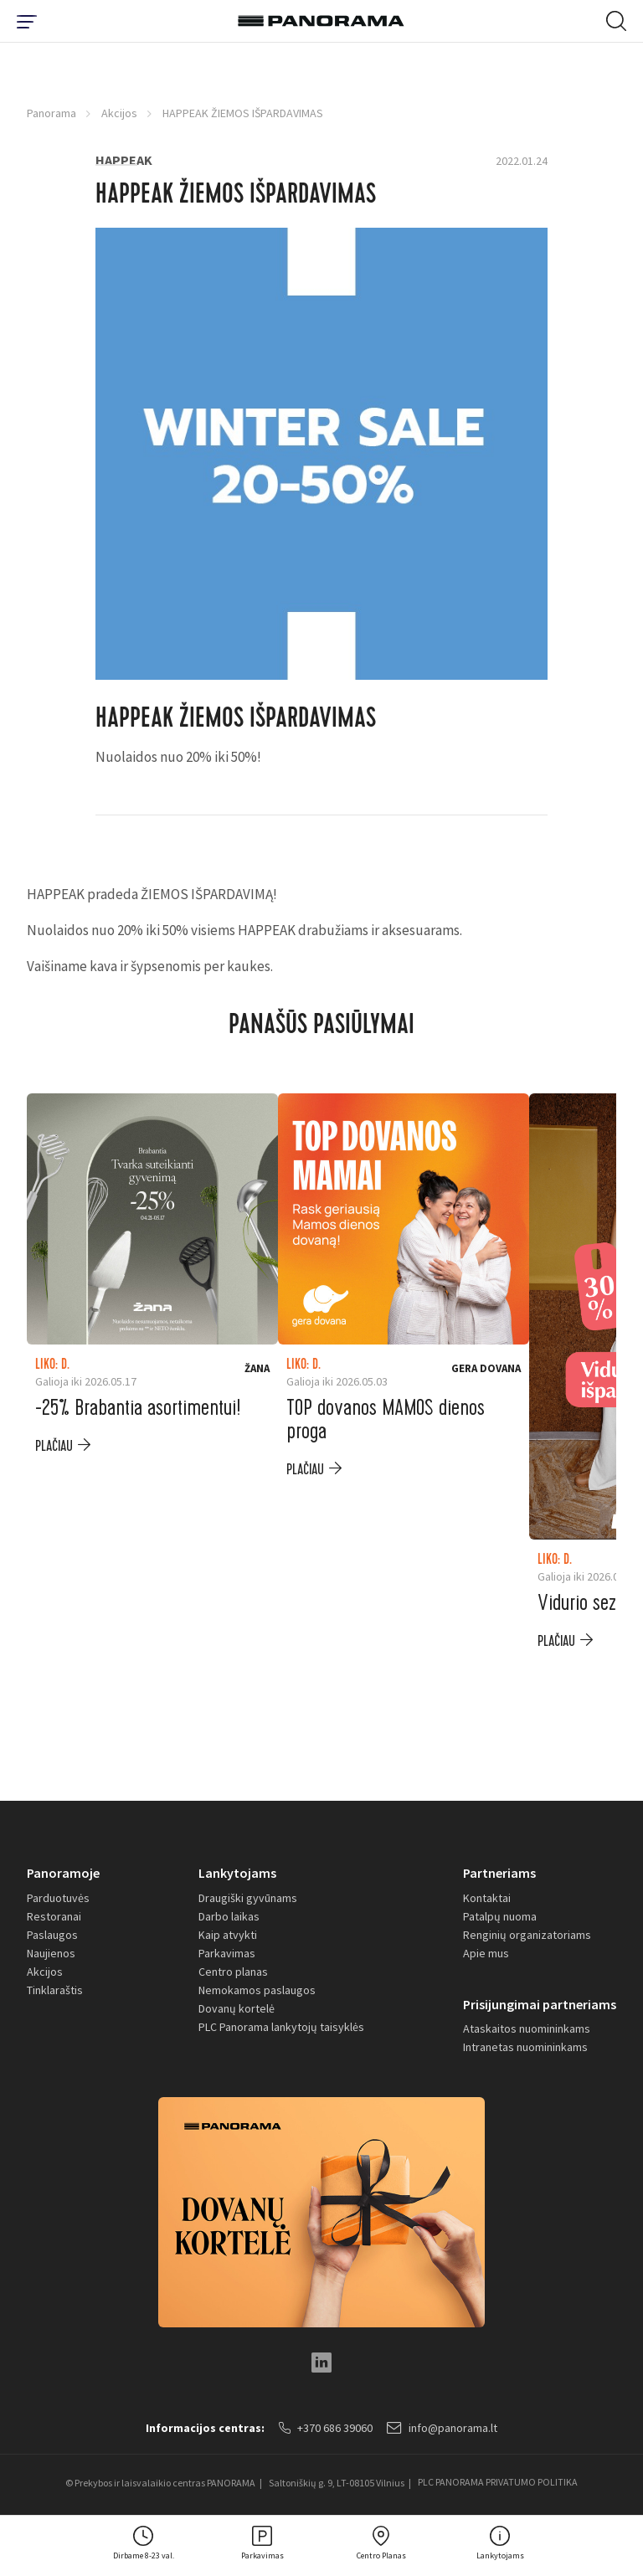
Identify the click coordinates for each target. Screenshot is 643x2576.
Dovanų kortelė (236, 2008)
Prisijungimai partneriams (539, 2004)
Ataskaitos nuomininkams (526, 2029)
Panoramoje (63, 1872)
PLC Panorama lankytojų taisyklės (281, 2026)
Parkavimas (226, 1953)
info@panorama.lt (443, 2428)
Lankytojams (237, 1872)
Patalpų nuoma (500, 1916)
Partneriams (499, 1872)
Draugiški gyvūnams (247, 1897)
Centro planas (233, 1971)
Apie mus (486, 1953)
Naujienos (51, 1953)
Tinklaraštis (55, 1990)
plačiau (54, 1446)
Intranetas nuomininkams (525, 2047)
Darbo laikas (229, 1916)
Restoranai (54, 1916)
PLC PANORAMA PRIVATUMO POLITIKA (498, 2483)
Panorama (51, 113)
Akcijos (119, 113)
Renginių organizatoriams (527, 1934)
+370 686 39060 (326, 2428)
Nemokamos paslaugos (257, 1990)
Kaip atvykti (227, 1934)
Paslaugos (52, 1934)
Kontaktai (487, 1897)
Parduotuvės (58, 1897)
